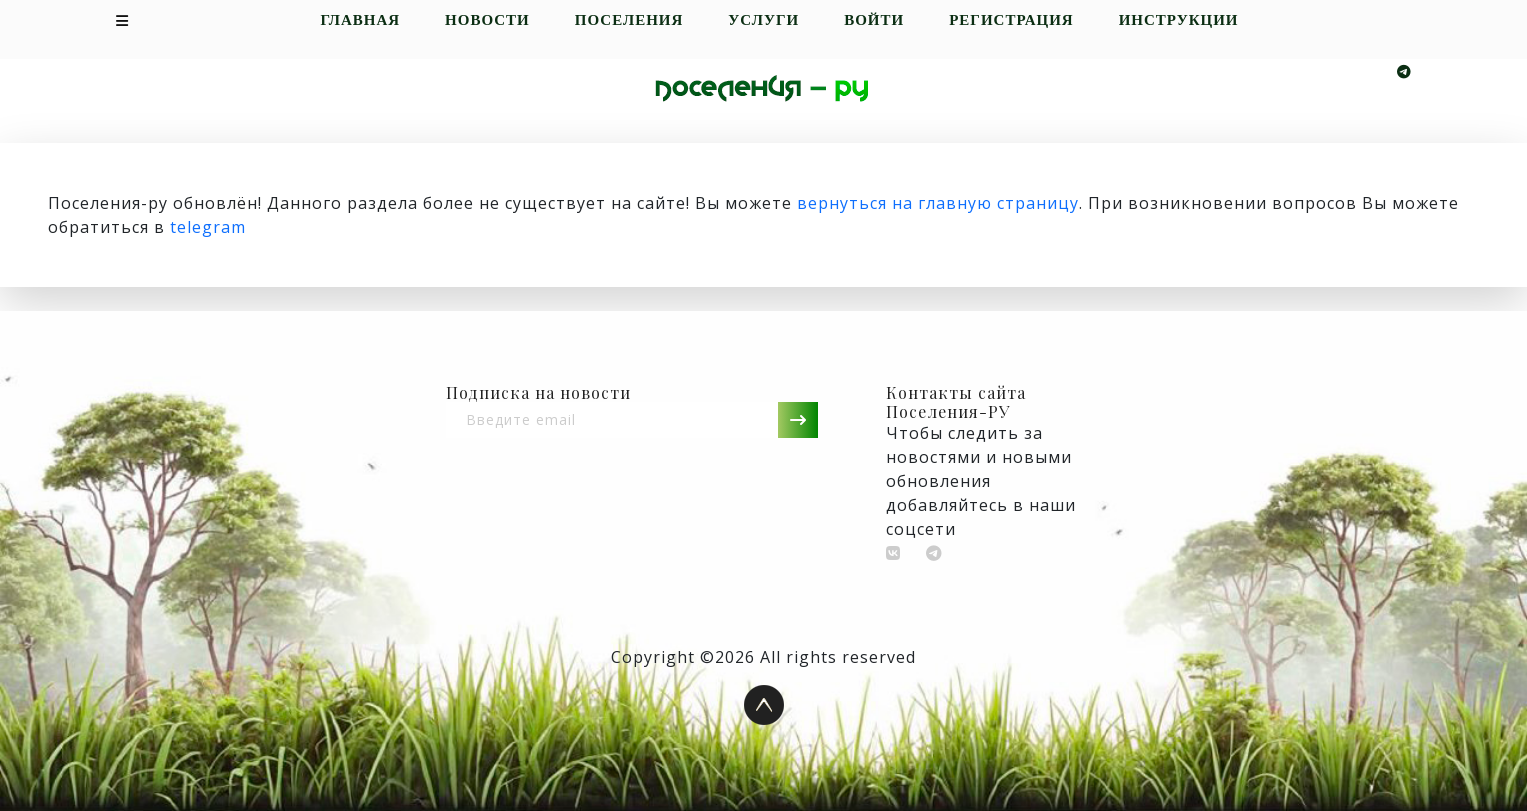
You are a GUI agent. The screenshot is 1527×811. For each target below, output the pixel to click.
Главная (360, 20)
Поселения (629, 20)
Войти (874, 20)
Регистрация (1011, 20)
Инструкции (1179, 20)
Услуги (763, 20)
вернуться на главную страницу (938, 203)
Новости (487, 20)
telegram (208, 227)
